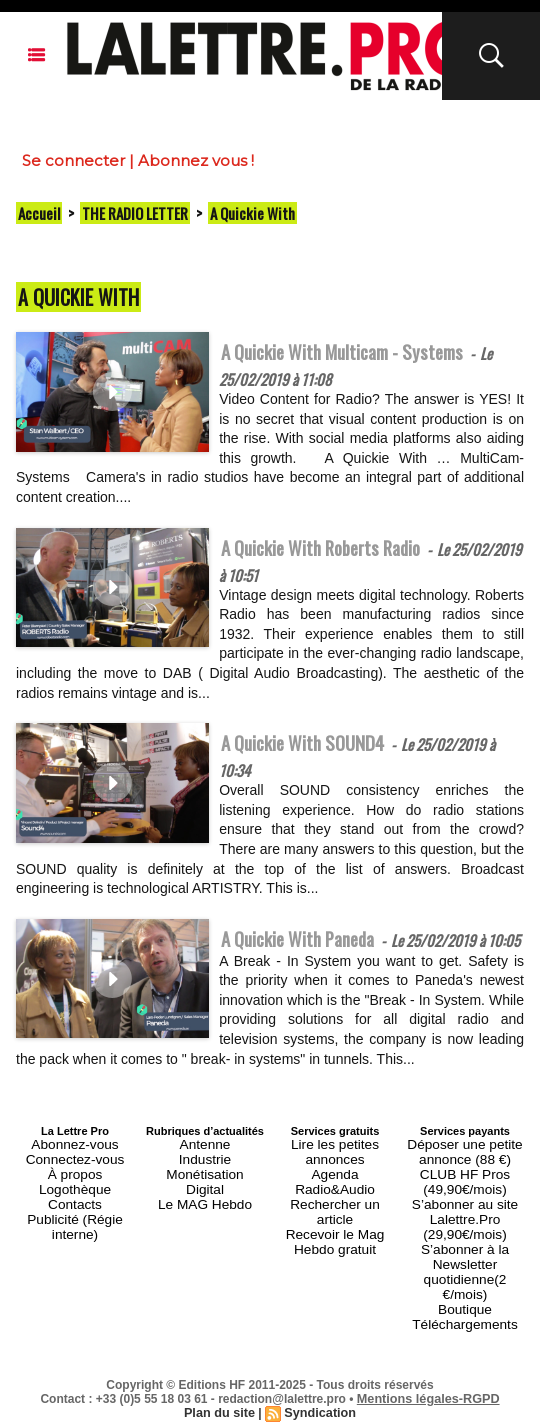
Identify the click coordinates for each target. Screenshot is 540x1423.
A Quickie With (252, 213)
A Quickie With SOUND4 (316, 752)
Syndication (318, 1404)
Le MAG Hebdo (205, 1233)
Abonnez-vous (75, 1185)
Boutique (464, 1305)
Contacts (74, 1233)
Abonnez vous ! (196, 160)
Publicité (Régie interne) (74, 1245)
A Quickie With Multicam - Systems (363, 351)
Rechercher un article (335, 1221)
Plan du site (221, 1404)
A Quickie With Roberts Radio (338, 552)
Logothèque (75, 1221)
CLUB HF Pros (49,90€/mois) (465, 1215)
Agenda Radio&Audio (334, 1209)
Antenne (205, 1185)
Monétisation (205, 1209)
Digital (205, 1221)
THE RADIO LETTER (135, 213)
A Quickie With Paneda (310, 953)
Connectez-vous (75, 1197)
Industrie (205, 1197)
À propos (75, 1209)
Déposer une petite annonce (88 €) (465, 1191)
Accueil (39, 213)
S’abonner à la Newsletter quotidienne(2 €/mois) (465, 1281)
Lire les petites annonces (335, 1191)
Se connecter (73, 160)
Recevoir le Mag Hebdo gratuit (335, 1239)
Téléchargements (465, 1317)
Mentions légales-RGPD (428, 1390)
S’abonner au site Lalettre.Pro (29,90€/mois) (465, 1245)
